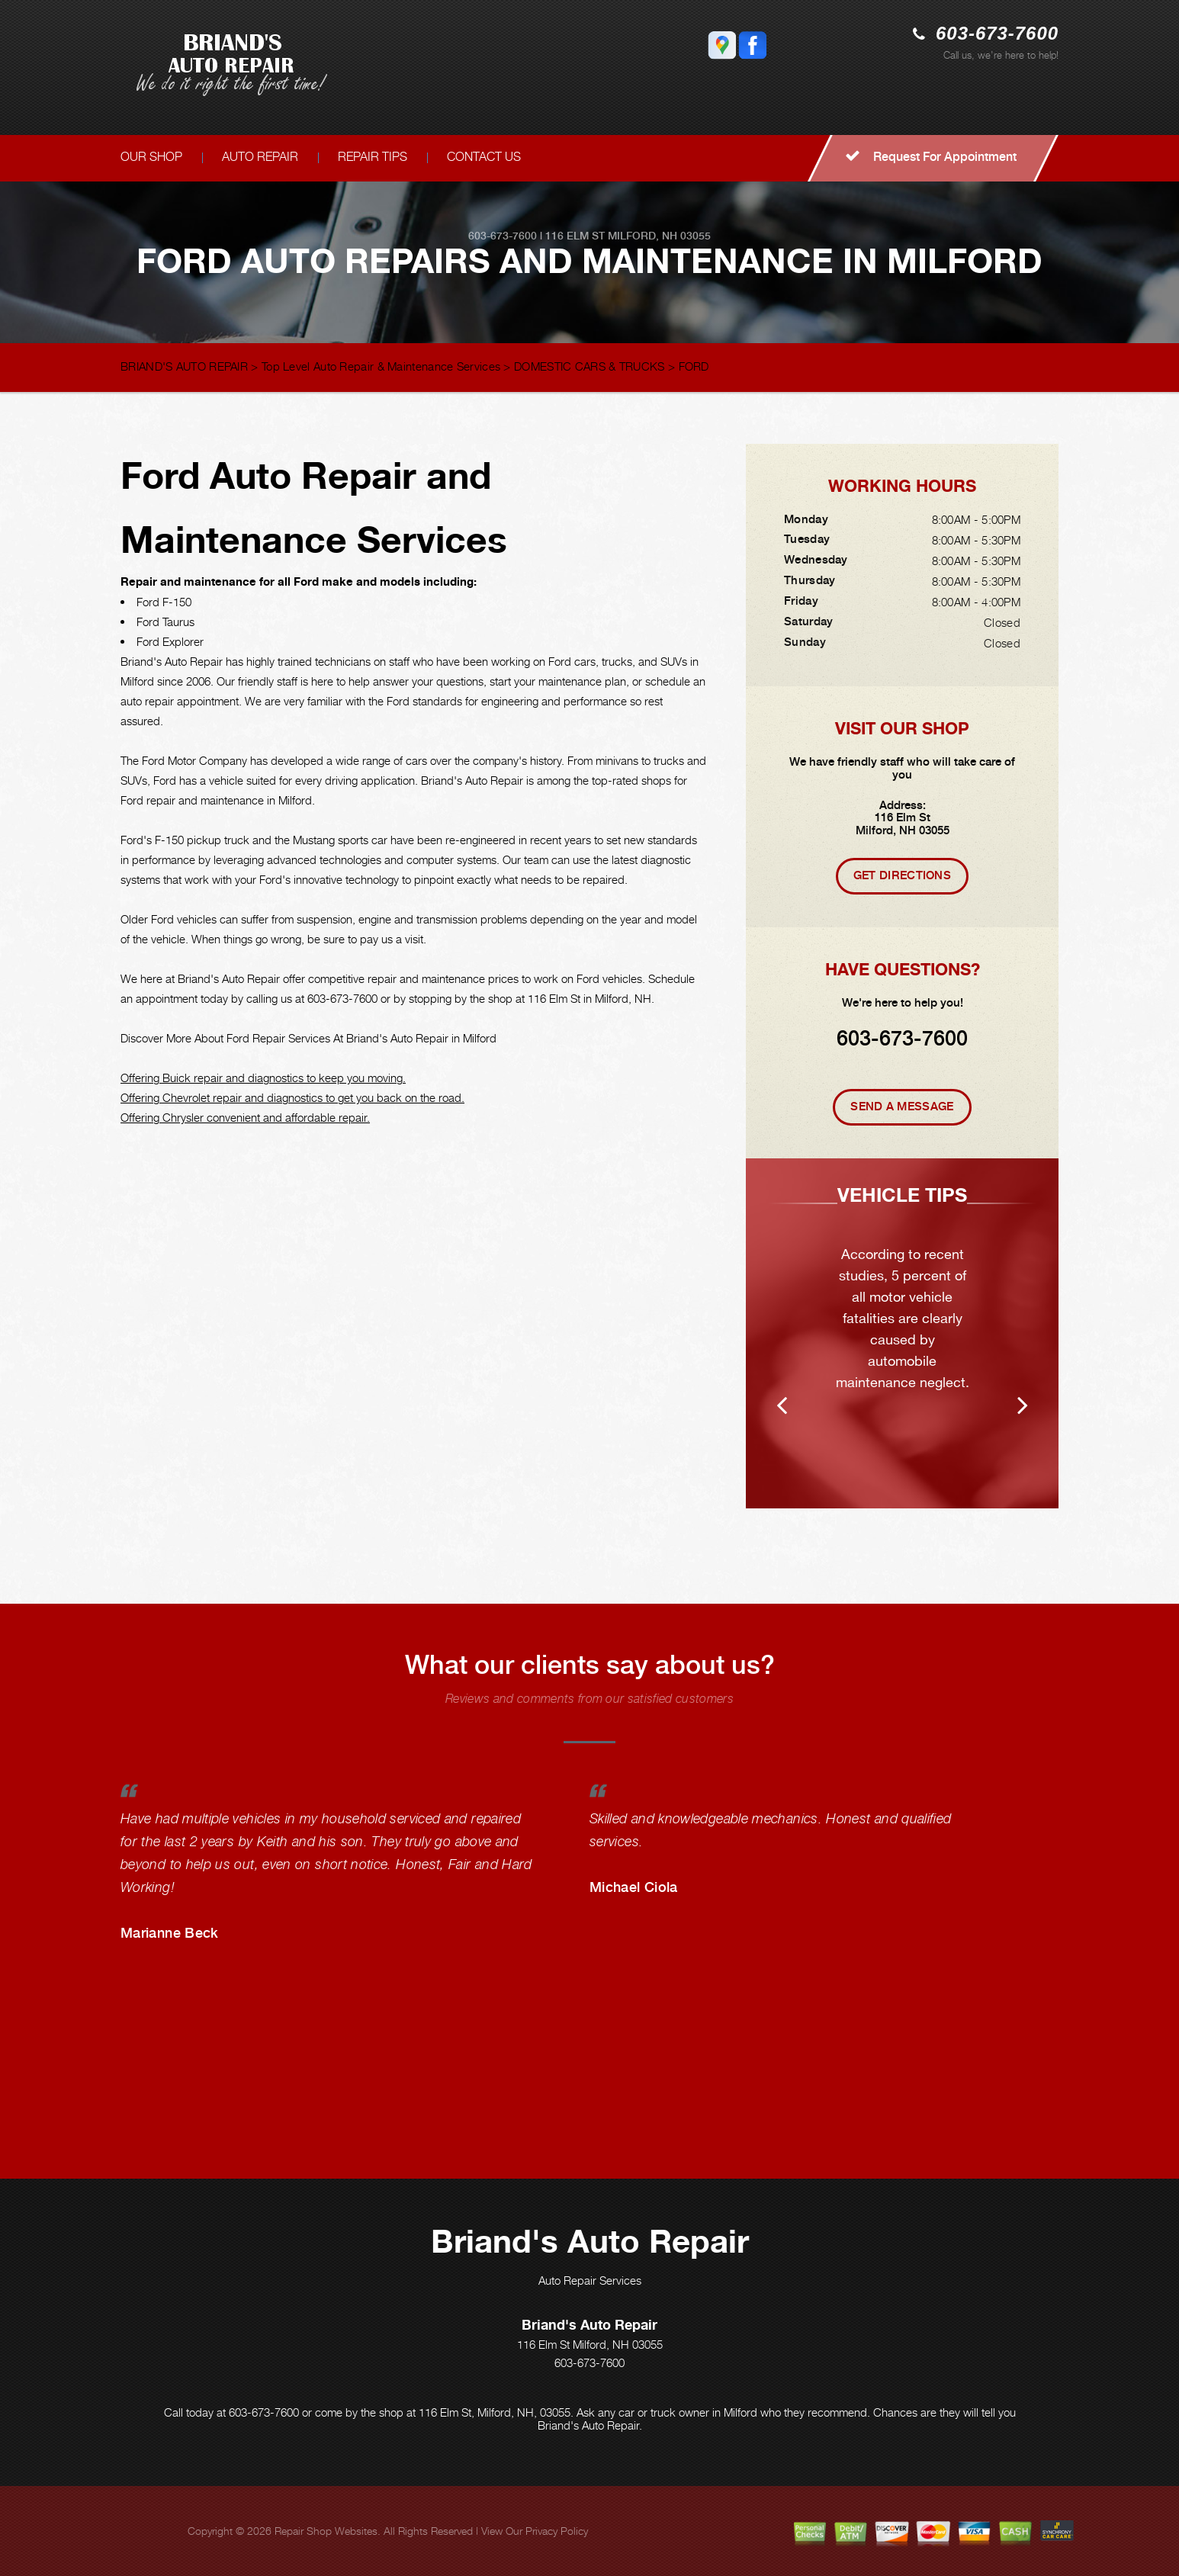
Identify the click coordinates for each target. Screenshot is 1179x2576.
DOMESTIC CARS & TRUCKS (589, 366)
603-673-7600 (997, 33)
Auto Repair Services (589, 2280)
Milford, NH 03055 (659, 236)
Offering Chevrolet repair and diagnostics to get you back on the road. (292, 1097)
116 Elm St (575, 236)
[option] (902, 1333)
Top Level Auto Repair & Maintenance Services (381, 366)
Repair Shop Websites (326, 2530)
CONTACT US (484, 156)
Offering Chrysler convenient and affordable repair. (245, 1117)
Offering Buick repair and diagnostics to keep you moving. (263, 1077)
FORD (694, 366)
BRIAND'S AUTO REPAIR (184, 366)
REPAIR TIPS (372, 156)
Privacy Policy (556, 2530)
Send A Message (901, 1106)
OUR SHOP (151, 156)
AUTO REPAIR (260, 156)
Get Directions (902, 875)
